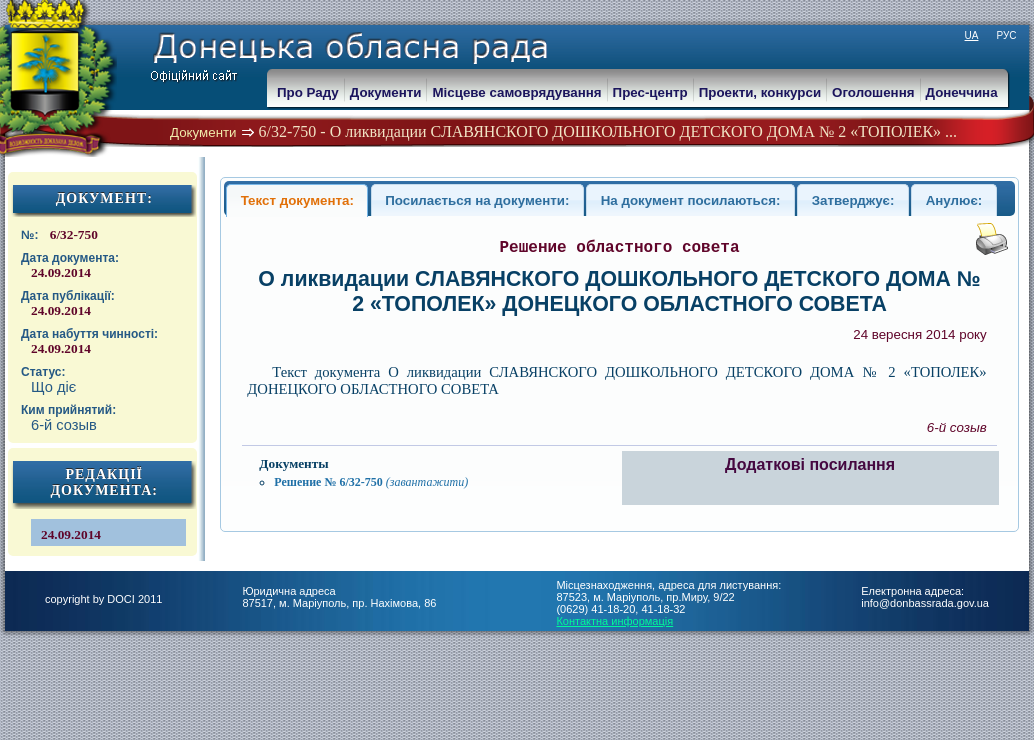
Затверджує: (853, 200)
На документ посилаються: (691, 200)
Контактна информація (614, 621)
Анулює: (954, 200)
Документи (203, 132)
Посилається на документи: (477, 200)
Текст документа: (297, 200)
